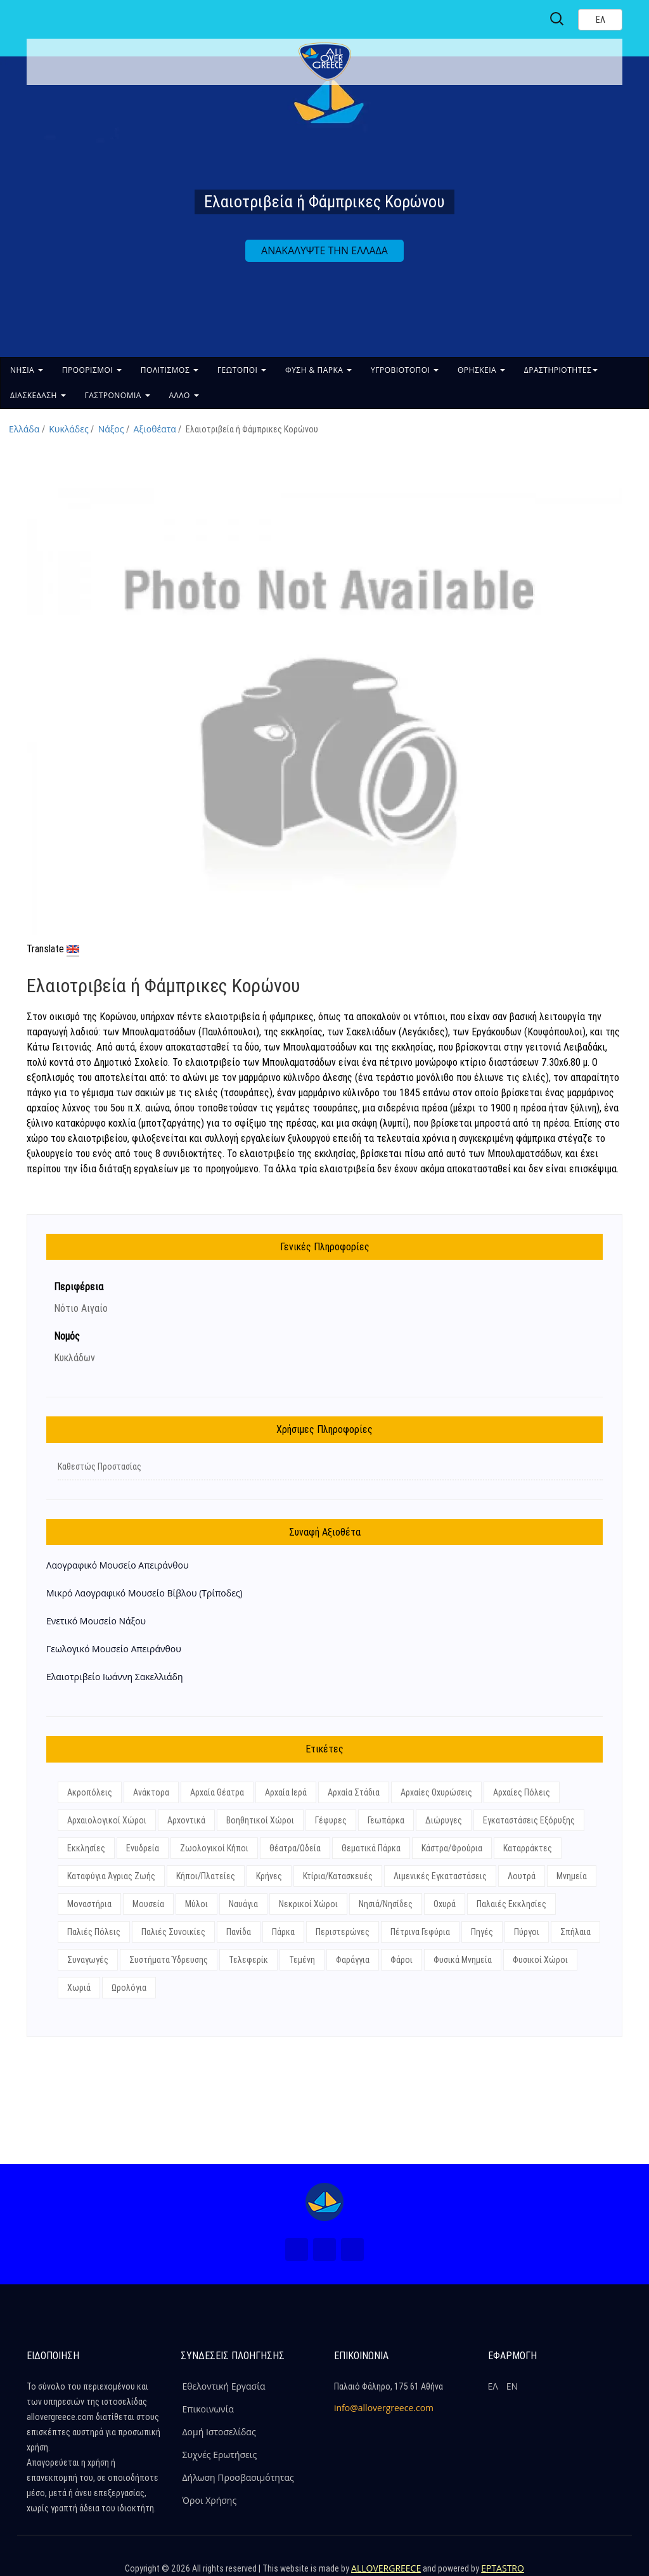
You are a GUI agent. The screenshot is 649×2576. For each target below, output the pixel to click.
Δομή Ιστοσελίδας (219, 2432)
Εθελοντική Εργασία (224, 2386)
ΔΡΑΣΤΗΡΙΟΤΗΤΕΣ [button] (561, 370)
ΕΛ (493, 2386)
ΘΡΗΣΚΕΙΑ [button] (481, 370)
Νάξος (111, 429)
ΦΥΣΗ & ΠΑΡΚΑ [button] (318, 370)
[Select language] (600, 19)
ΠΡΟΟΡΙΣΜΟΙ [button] (92, 370)
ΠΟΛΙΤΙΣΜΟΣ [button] (169, 370)
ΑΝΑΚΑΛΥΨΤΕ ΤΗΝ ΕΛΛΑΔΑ (324, 250)
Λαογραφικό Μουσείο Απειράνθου (117, 1565)
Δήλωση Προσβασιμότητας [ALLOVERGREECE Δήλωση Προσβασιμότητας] (238, 2477)
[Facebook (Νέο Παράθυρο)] (296, 2249)
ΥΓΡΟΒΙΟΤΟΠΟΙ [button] (405, 370)
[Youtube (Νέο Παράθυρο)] (352, 2249)
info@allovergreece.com (384, 2408)
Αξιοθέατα (155, 429)
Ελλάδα (24, 429)
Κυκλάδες (68, 429)
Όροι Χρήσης (210, 2500)
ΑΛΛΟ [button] (184, 395)
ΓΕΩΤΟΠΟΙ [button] (241, 370)
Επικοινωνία (208, 2409)
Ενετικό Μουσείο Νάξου (96, 1621)
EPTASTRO (502, 2568)
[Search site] (558, 19)
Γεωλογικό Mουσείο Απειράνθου (113, 1649)
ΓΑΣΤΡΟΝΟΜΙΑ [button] (117, 395)
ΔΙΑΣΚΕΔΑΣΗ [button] (38, 395)
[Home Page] (324, 2202)
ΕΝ (512, 2386)
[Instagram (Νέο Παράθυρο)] (324, 2249)
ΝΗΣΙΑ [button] (26, 370)
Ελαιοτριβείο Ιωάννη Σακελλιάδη (114, 1677)
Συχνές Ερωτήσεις (220, 2455)
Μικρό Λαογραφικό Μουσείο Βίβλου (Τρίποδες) (144, 1593)
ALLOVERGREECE (386, 2568)
